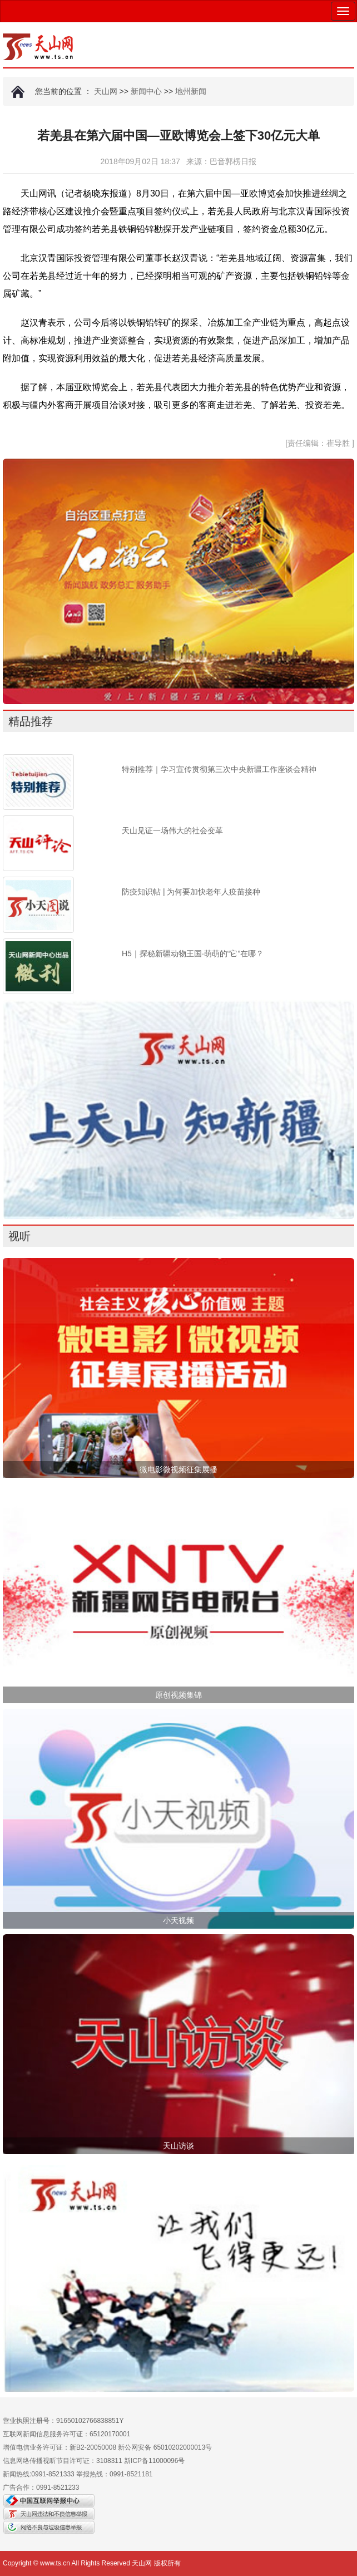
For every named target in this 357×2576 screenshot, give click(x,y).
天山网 (105, 91)
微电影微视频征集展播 (178, 1469)
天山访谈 (178, 2145)
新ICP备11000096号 (154, 2461)
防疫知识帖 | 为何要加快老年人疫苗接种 (191, 891)
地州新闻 (190, 91)
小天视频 (178, 1920)
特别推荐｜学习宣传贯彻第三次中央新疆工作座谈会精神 (219, 769)
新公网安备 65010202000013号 (165, 2447)
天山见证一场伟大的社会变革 (172, 830)
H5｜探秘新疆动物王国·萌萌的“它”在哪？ (193, 953)
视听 (19, 1236)
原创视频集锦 (178, 1694)
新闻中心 (146, 91)
